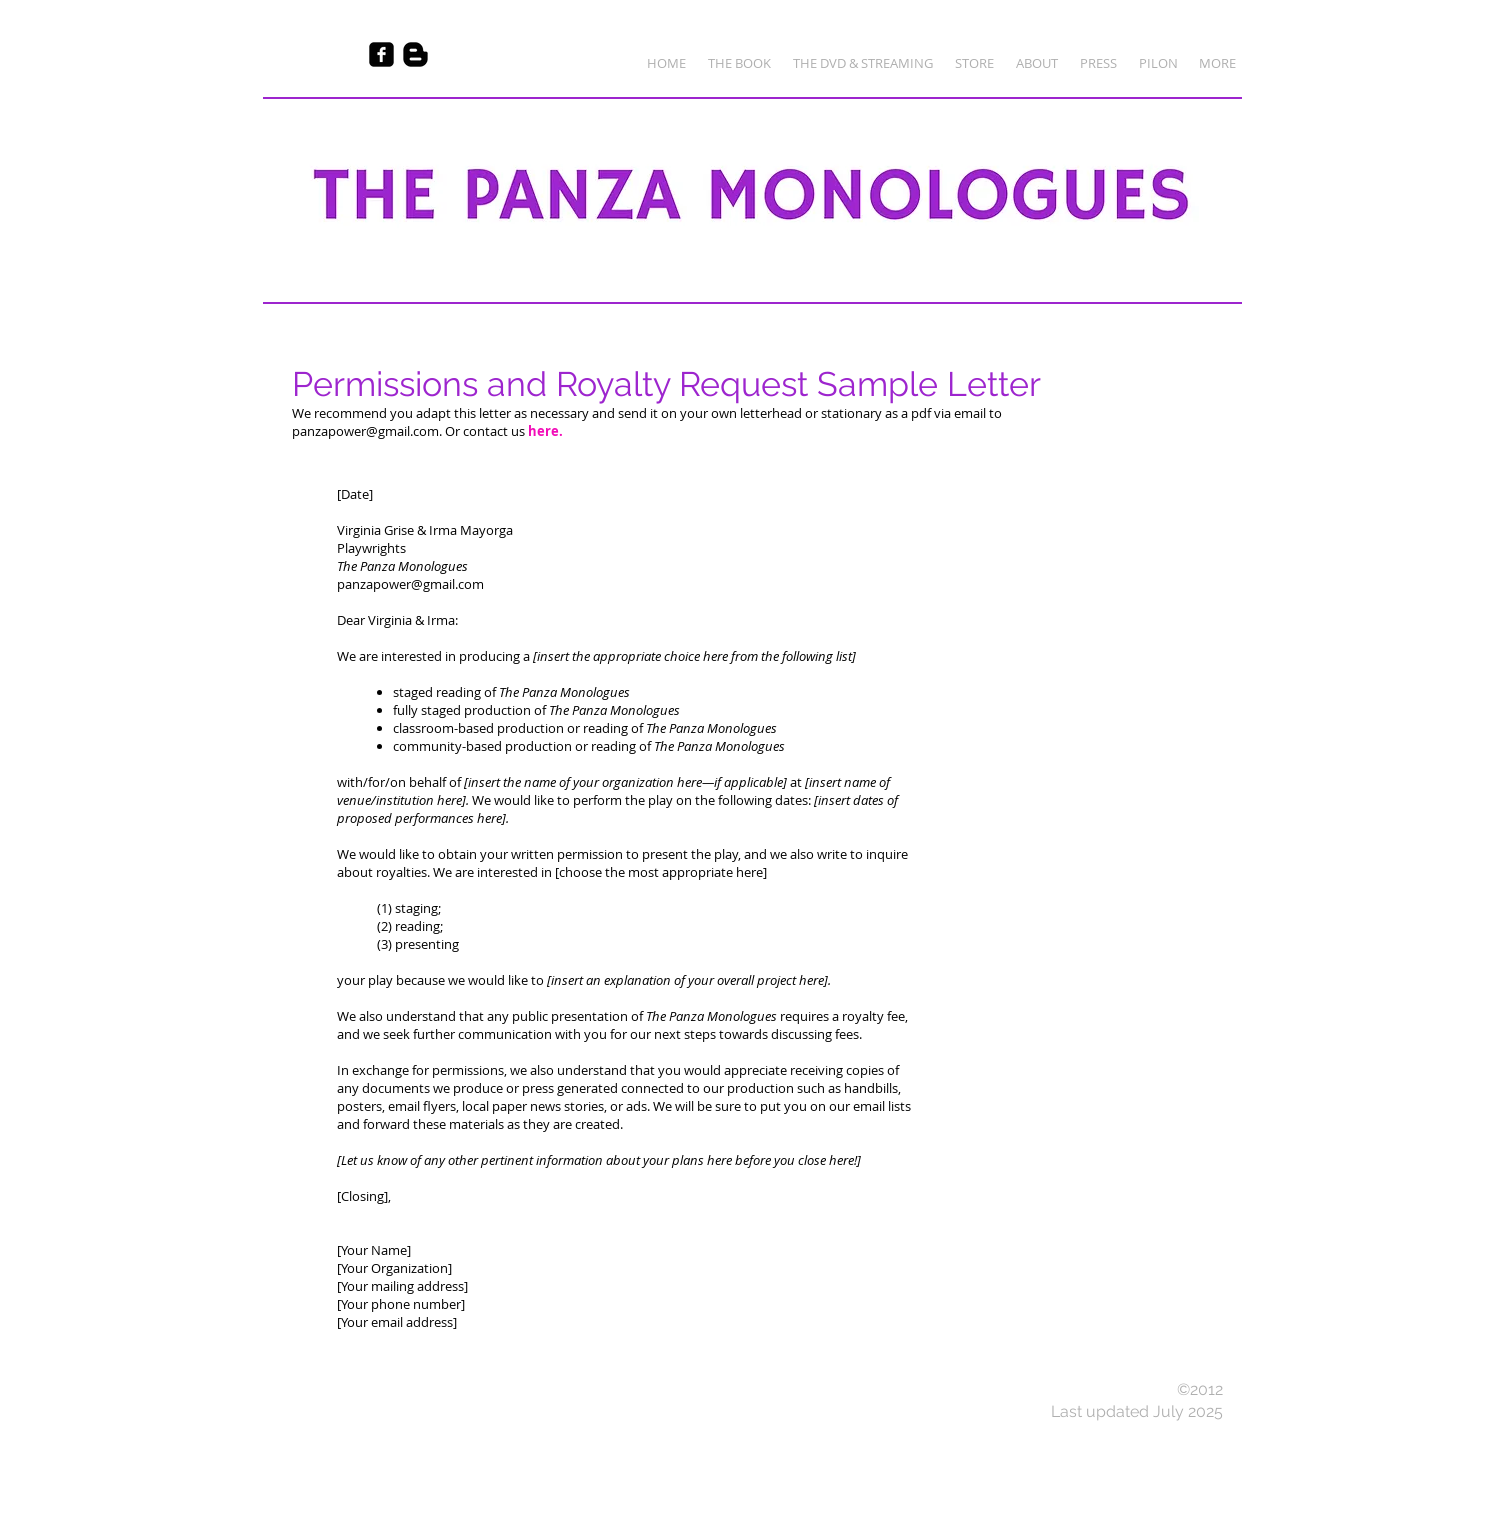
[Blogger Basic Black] (415, 54)
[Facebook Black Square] (381, 54)
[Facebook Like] (301, 55)
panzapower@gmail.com (365, 431)
